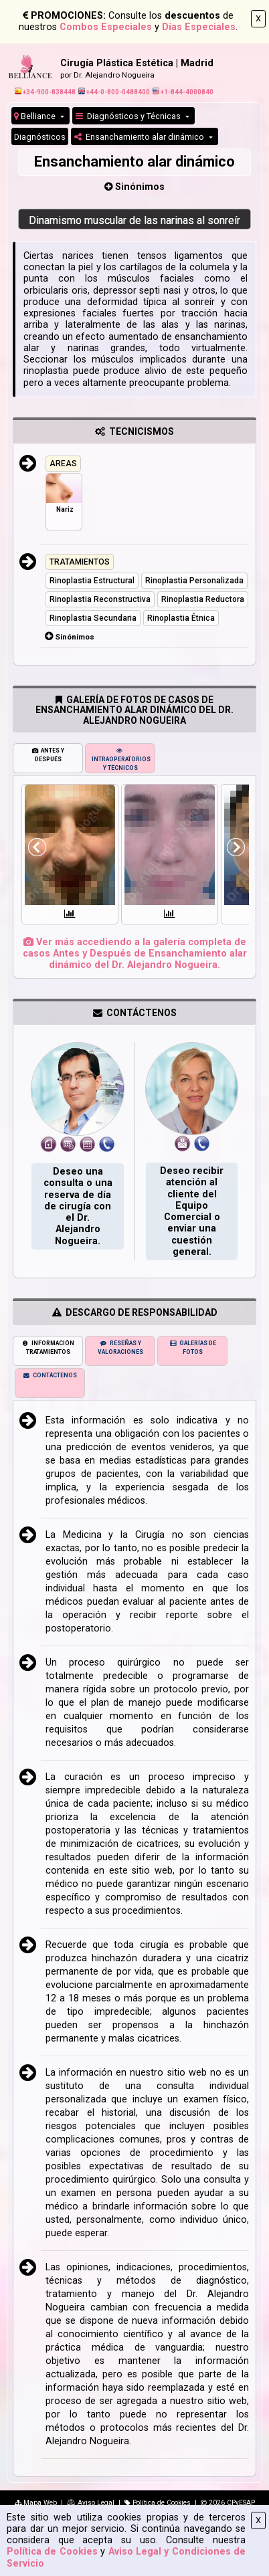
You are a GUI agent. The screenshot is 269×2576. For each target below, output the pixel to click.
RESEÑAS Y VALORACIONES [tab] (120, 1347)
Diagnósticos (40, 137)
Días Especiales (199, 27)
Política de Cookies (52, 2551)
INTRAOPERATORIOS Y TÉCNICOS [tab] (121, 759)
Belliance (36, 116)
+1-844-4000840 (183, 92)
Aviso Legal (90, 2502)
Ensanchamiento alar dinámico (140, 137)
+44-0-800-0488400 (114, 92)
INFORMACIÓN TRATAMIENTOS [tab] (47, 1347)
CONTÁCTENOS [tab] (50, 1375)
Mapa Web (36, 2502)
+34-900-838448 (45, 92)
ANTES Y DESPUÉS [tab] (48, 755)
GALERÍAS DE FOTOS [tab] (192, 1347)
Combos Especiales (106, 27)
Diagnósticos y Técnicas (129, 116)
